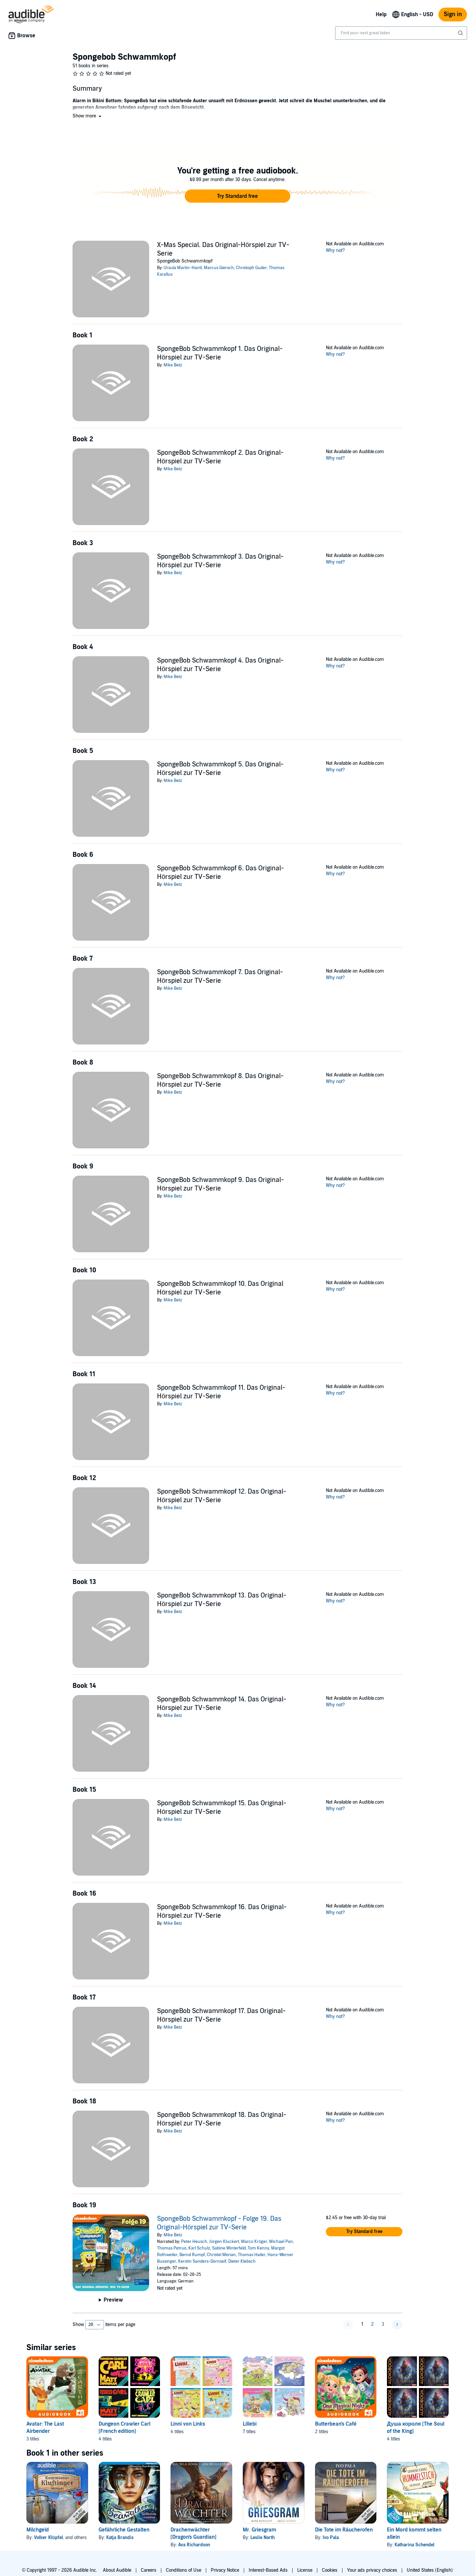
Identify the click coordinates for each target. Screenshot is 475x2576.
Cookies (329, 2570)
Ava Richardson (194, 2545)
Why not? (335, 250)
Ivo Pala (331, 2537)
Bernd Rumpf (192, 2254)
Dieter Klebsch (242, 2261)
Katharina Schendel (414, 2545)
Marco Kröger (254, 2241)
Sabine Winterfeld (229, 2248)
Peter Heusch (194, 2241)
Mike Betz (173, 365)
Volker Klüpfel (48, 2537)
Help (381, 14)
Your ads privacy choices (372, 2570)
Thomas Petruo (171, 2248)
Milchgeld (37, 2530)
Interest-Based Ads (268, 2570)
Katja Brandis (120, 2537)
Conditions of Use (183, 2570)
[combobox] (401, 33)
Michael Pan (281, 2241)
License (304, 2570)
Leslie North (262, 2537)
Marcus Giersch (219, 267)
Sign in (453, 14)
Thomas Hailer (252, 2254)
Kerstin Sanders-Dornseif (202, 2261)
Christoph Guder (251, 267)
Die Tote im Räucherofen (344, 2530)
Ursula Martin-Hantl (183, 267)
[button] (88, 116)
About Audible (117, 2570)
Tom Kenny (258, 2248)
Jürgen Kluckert (224, 2241)
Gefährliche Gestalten (124, 2530)
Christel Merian (221, 2254)
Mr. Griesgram (259, 2530)
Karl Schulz (199, 2248)
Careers (148, 2570)
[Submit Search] (461, 33)
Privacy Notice (225, 2570)
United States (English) (430, 2570)
